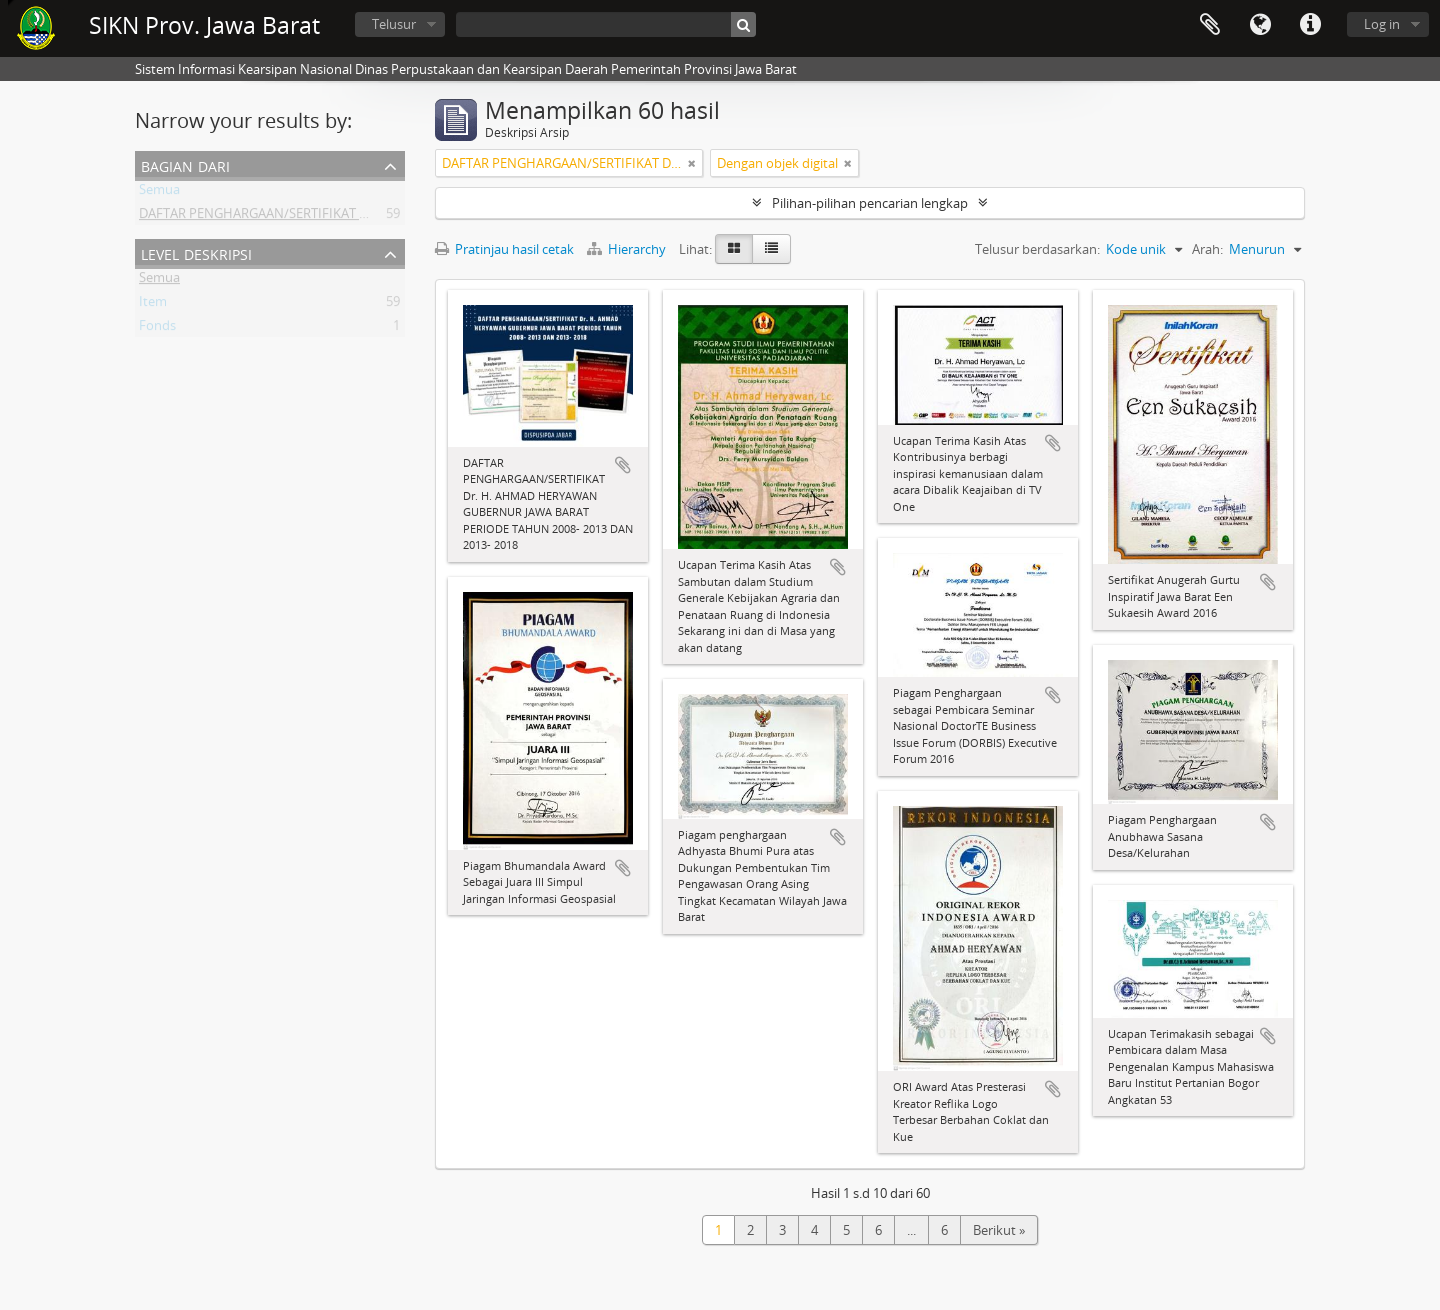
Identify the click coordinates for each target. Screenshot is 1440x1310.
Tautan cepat (1310, 25)
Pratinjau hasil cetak (504, 249)
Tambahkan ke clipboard (623, 465)
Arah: (1207, 249)
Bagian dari (185, 164)
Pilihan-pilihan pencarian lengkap (870, 203)
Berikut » (999, 1230)
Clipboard (1210, 25)
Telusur (394, 24)
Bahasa (1260, 25)
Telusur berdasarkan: (1037, 249)
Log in (1382, 24)
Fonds (157, 329)
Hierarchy (628, 249)
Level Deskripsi (196, 252)
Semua (159, 193)
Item (153, 305)
